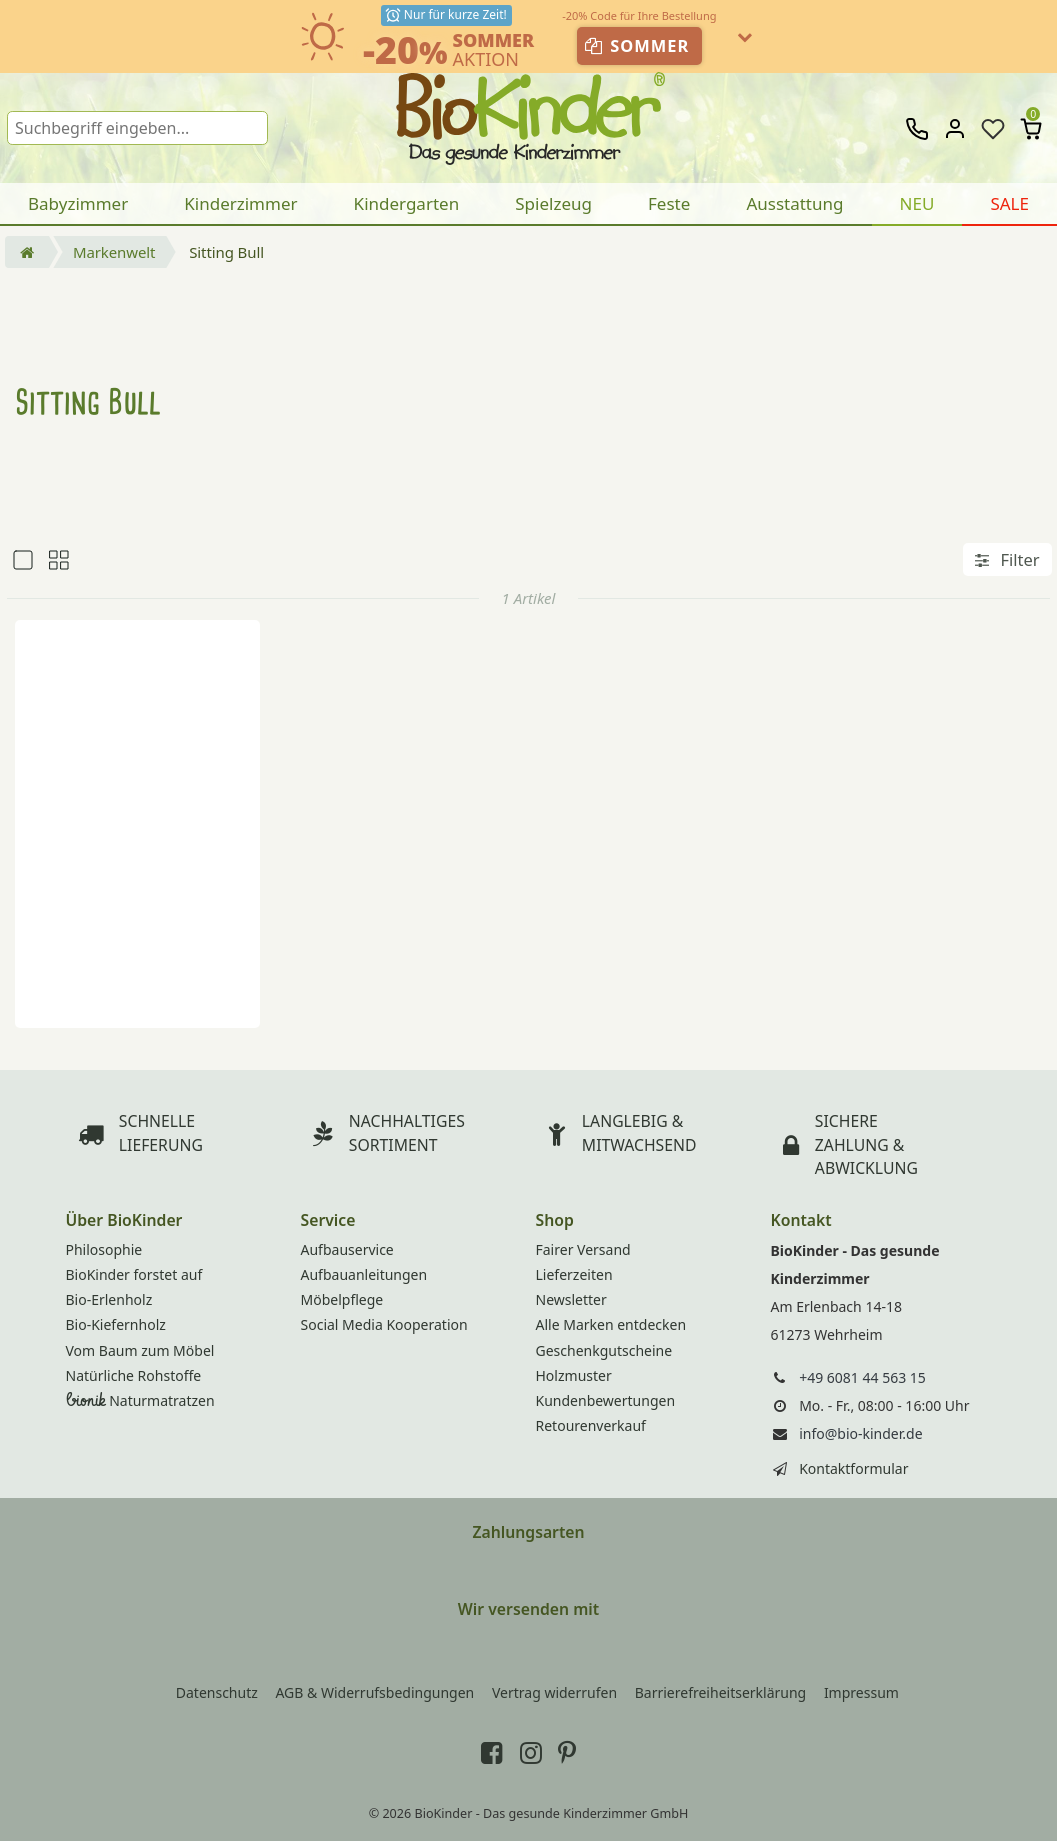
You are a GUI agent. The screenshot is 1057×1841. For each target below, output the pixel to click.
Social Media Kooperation (384, 1324)
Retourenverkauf (591, 1425)
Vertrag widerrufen (554, 1692)
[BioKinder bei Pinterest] (567, 1752)
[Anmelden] (955, 129)
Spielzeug (553, 203)
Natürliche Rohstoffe (134, 1375)
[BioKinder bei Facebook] (492, 1752)
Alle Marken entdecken (611, 1324)
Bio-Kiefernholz (116, 1324)
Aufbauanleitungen (364, 1274)
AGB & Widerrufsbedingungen (374, 1692)
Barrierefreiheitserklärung (721, 1692)
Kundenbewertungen (606, 1400)
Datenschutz (217, 1692)
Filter (1007, 559)
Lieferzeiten (574, 1274)
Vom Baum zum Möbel (140, 1350)
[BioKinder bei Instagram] (531, 1752)
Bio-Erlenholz (109, 1299)
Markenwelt (114, 252)
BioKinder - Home (528, 110)
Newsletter (571, 1299)
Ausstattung (794, 203)
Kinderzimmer (240, 203)
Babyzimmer (78, 203)
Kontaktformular (853, 1468)
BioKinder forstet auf (134, 1274)
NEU (917, 203)
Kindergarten (407, 203)
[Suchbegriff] (137, 128)
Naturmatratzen (140, 1400)
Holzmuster (574, 1375)
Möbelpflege (342, 1299)
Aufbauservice (347, 1249)
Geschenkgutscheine (604, 1350)
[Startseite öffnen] (27, 252)
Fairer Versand (583, 1249)
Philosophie (104, 1249)
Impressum (861, 1692)
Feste (669, 203)
